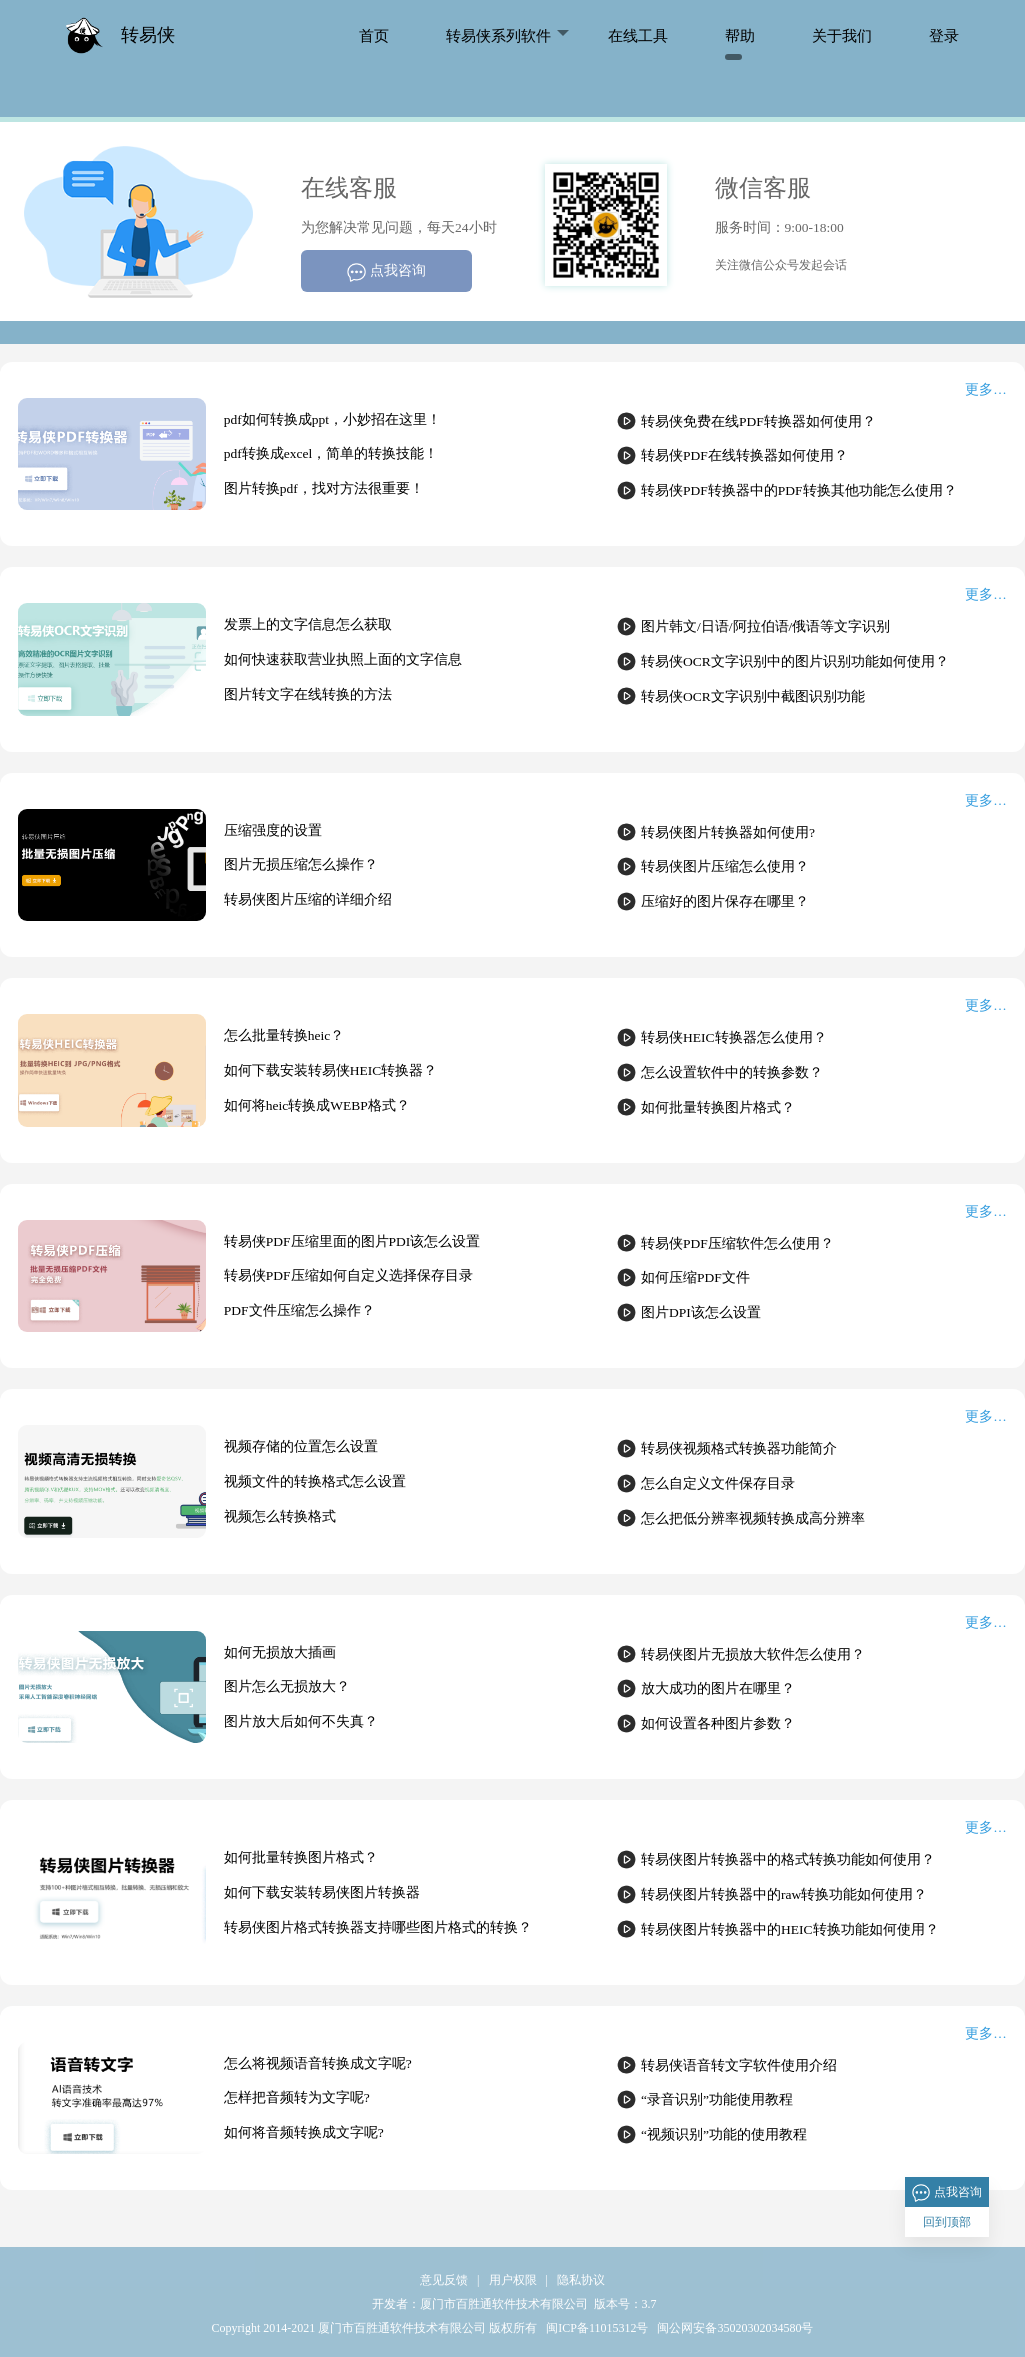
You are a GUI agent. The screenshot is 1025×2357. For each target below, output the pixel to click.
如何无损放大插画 (280, 1652)
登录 (944, 35)
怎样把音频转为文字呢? (297, 2097)
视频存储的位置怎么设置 (301, 1446)
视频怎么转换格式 (280, 1516)
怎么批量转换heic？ (284, 1035)
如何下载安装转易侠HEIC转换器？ (331, 1070)
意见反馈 (444, 2280)
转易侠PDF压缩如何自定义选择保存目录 (348, 1275)
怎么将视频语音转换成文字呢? (318, 2063)
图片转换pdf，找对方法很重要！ (324, 488)
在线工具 (638, 35)
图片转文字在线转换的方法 (308, 694)
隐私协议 (581, 2280)
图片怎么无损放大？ (287, 1686)
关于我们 (842, 35)
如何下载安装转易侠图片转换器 (322, 1892)
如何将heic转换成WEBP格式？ (317, 1105)
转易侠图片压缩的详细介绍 (308, 899)
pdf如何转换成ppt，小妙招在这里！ (332, 419)
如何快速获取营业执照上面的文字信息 (343, 659)
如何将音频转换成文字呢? (304, 2132)
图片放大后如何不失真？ (301, 1721)
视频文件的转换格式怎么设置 (315, 1481)
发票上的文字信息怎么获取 (308, 624)
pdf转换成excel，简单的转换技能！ (331, 453)
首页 (374, 35)
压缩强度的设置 (273, 830)
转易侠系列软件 (498, 35)
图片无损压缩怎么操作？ (301, 864)
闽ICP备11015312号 (595, 2328)
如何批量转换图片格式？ (301, 1857)
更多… (986, 389)
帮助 (740, 35)
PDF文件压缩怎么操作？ (299, 1310)
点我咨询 (387, 272)
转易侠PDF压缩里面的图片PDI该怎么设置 (352, 1241)
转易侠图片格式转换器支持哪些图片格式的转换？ (378, 1927)
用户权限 (513, 2280)
